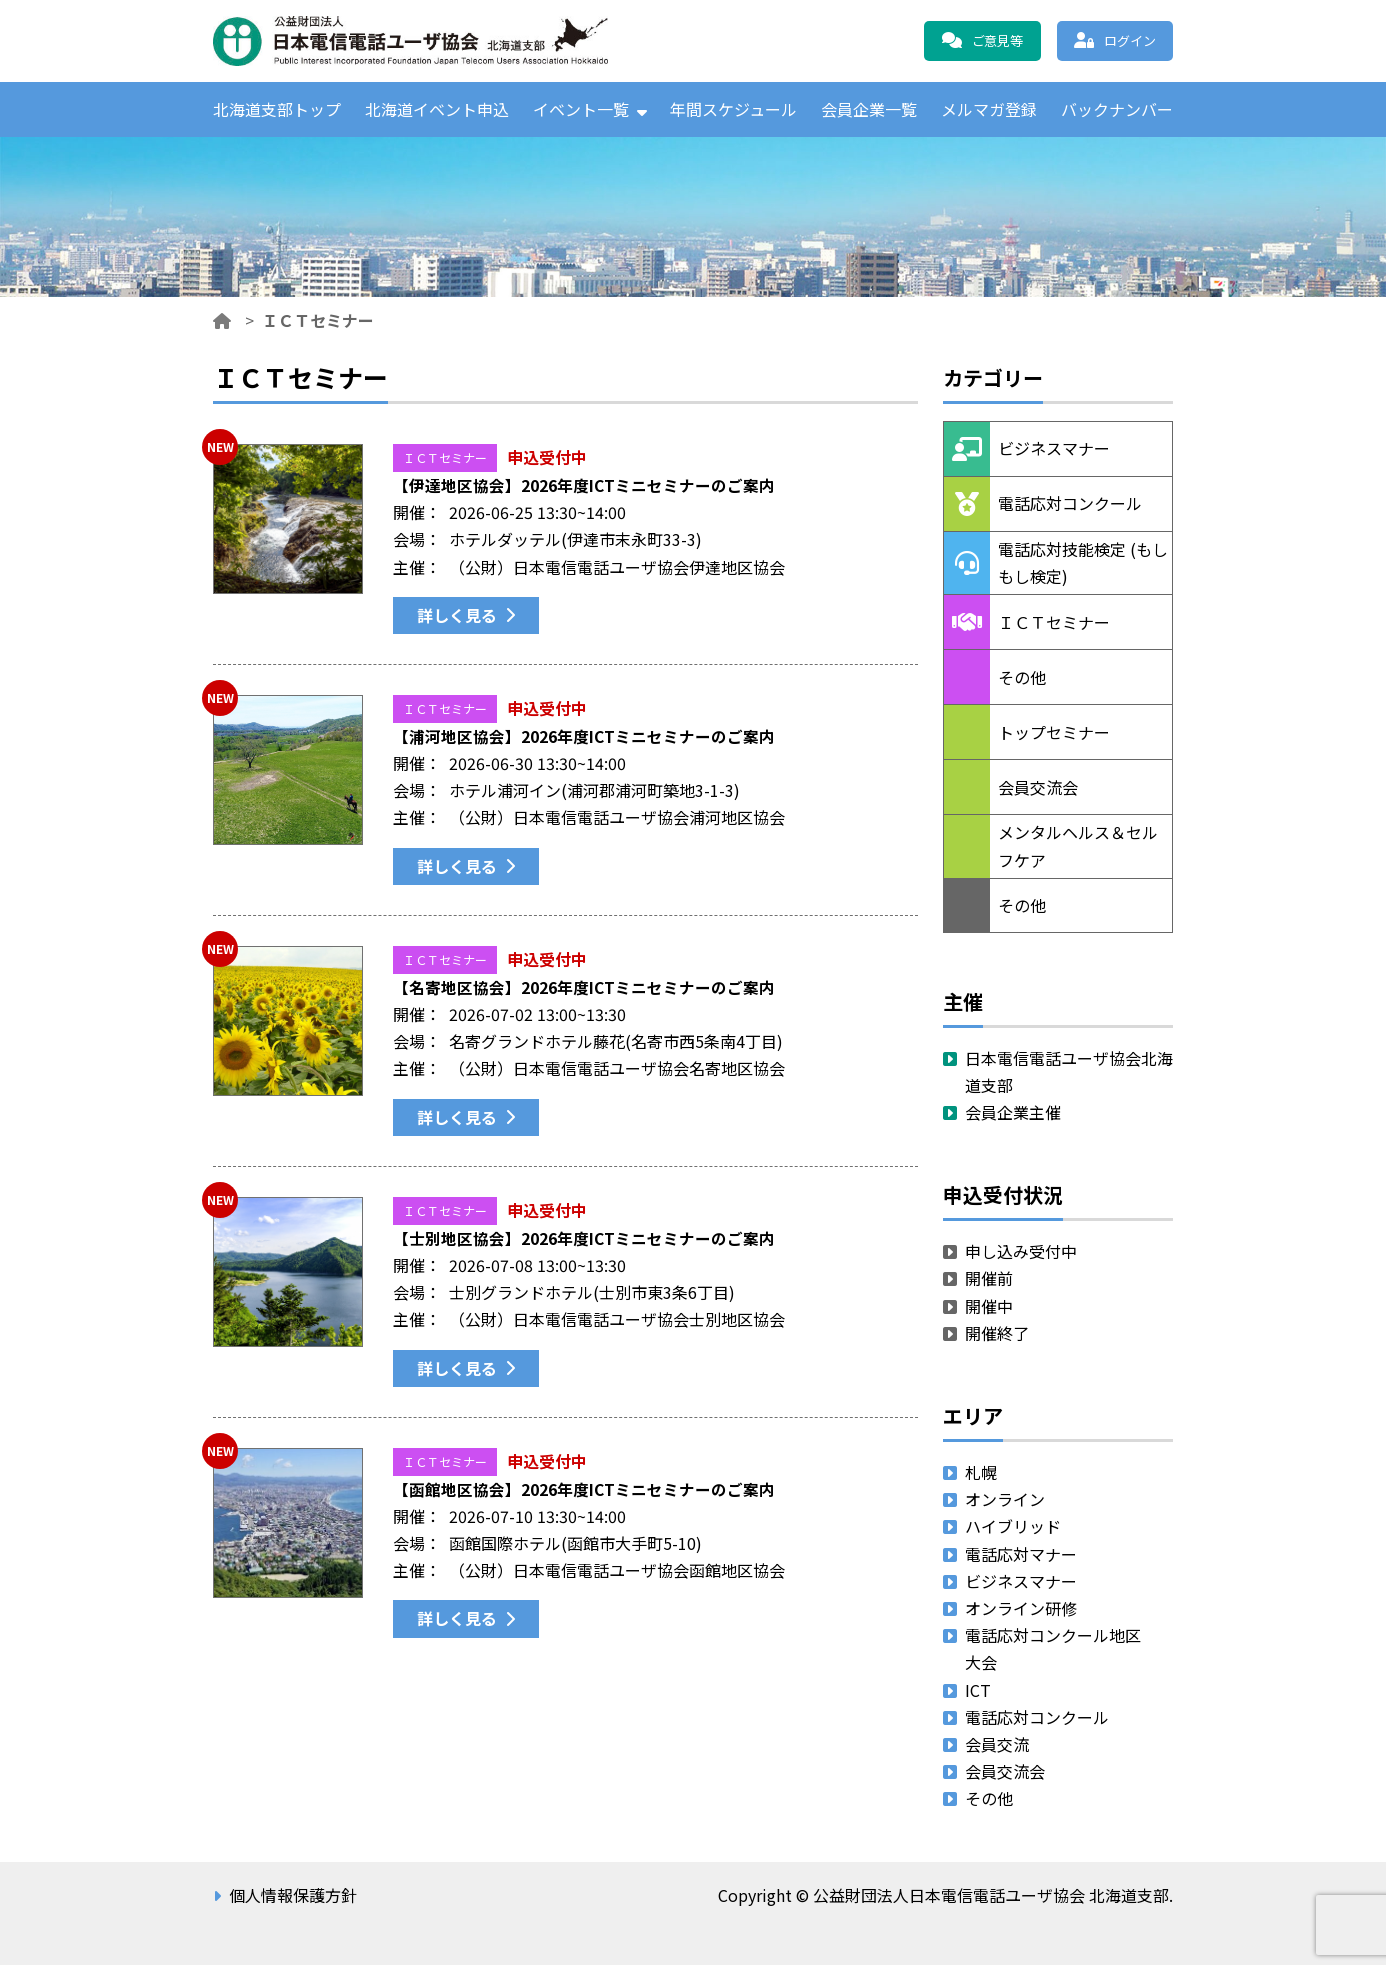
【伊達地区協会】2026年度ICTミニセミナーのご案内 (584, 489)
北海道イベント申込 (437, 111)
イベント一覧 (581, 111)
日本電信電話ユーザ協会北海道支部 (1069, 1075)
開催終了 (997, 1337)
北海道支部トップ (277, 111)
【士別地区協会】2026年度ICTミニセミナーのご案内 (584, 1242)
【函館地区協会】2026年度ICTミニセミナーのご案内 (584, 1493)
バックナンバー (1117, 111)
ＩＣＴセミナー (445, 461)
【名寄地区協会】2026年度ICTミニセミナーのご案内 (584, 991)
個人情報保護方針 (293, 1900)
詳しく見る (457, 619)
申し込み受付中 (1021, 1256)
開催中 (989, 1310)
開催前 (989, 1283)
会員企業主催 (1013, 1117)
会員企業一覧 (869, 111)
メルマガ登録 (989, 111)
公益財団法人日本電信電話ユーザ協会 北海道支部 (428, 41)
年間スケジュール (733, 111)
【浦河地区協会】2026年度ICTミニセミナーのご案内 (584, 740)
